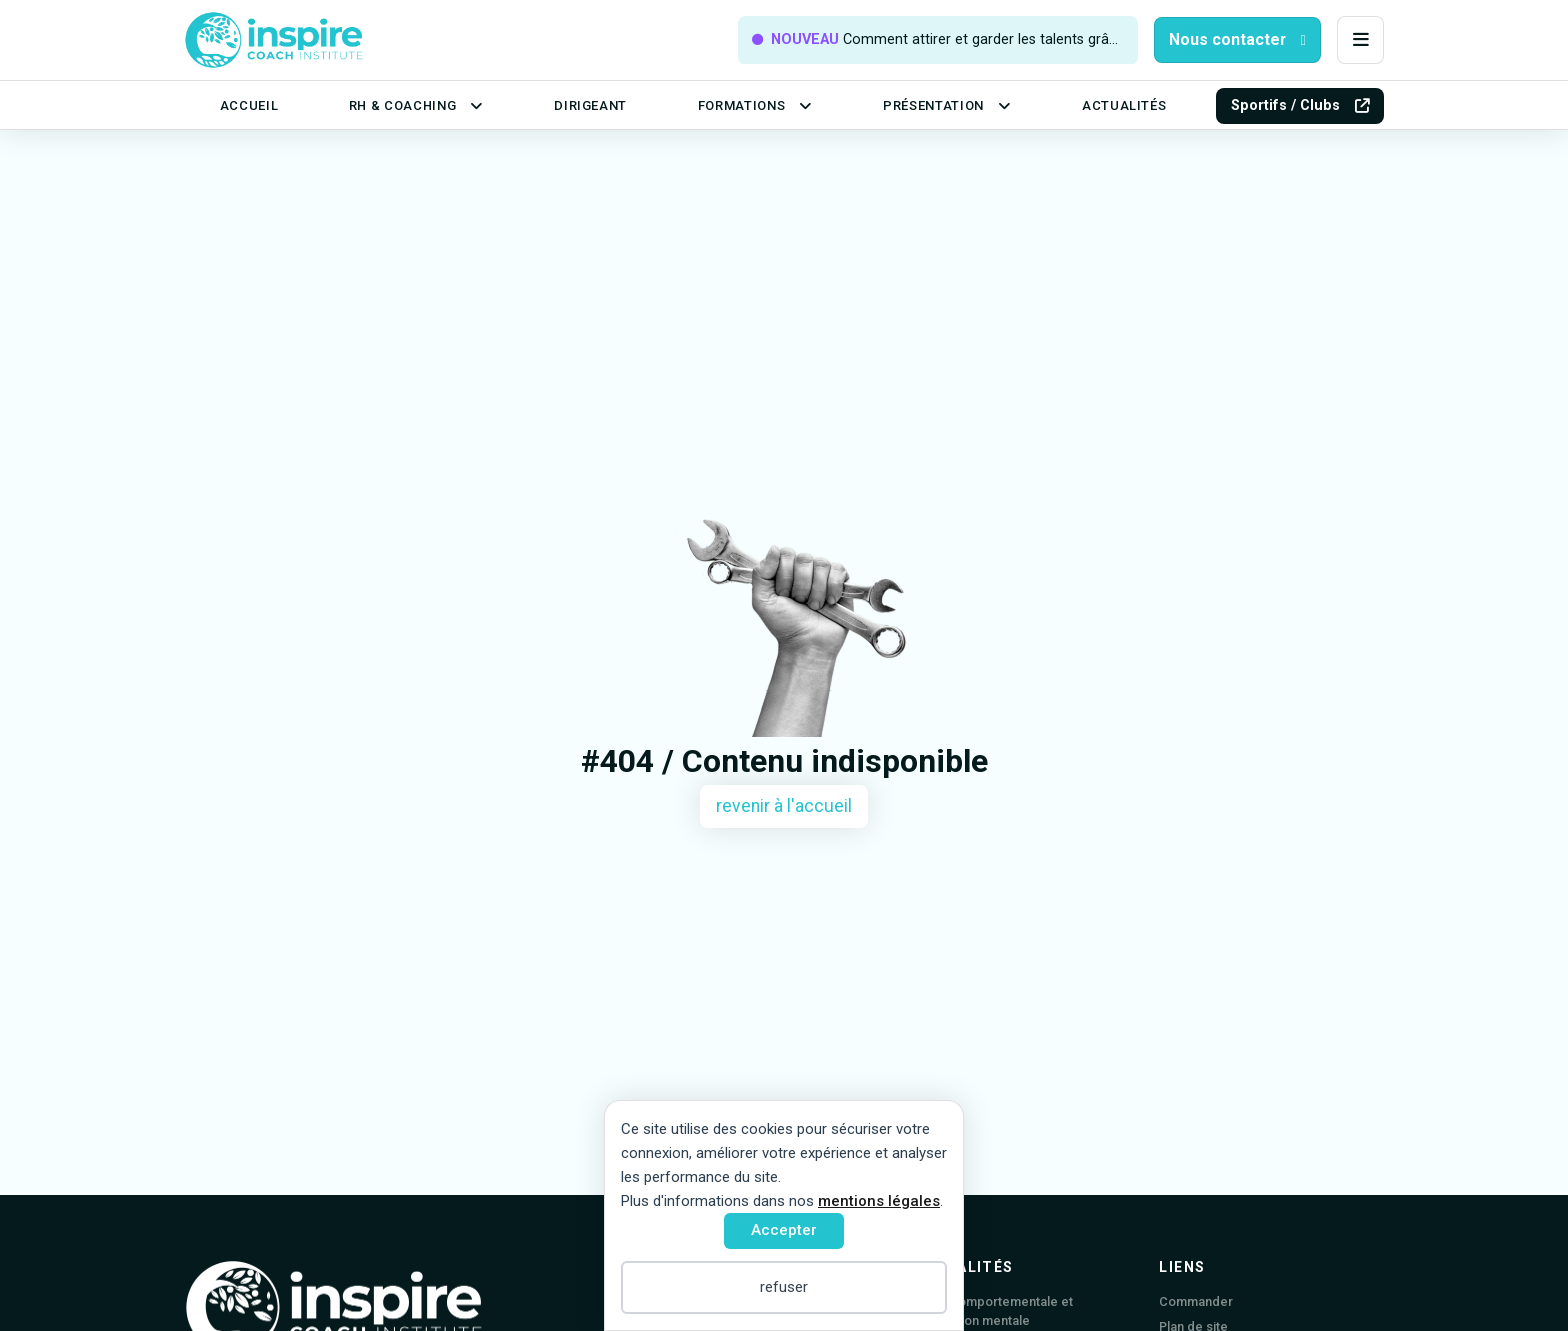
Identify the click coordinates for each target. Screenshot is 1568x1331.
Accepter (784, 1230)
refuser (784, 1287)
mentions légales (879, 1201)
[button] (1360, 40)
